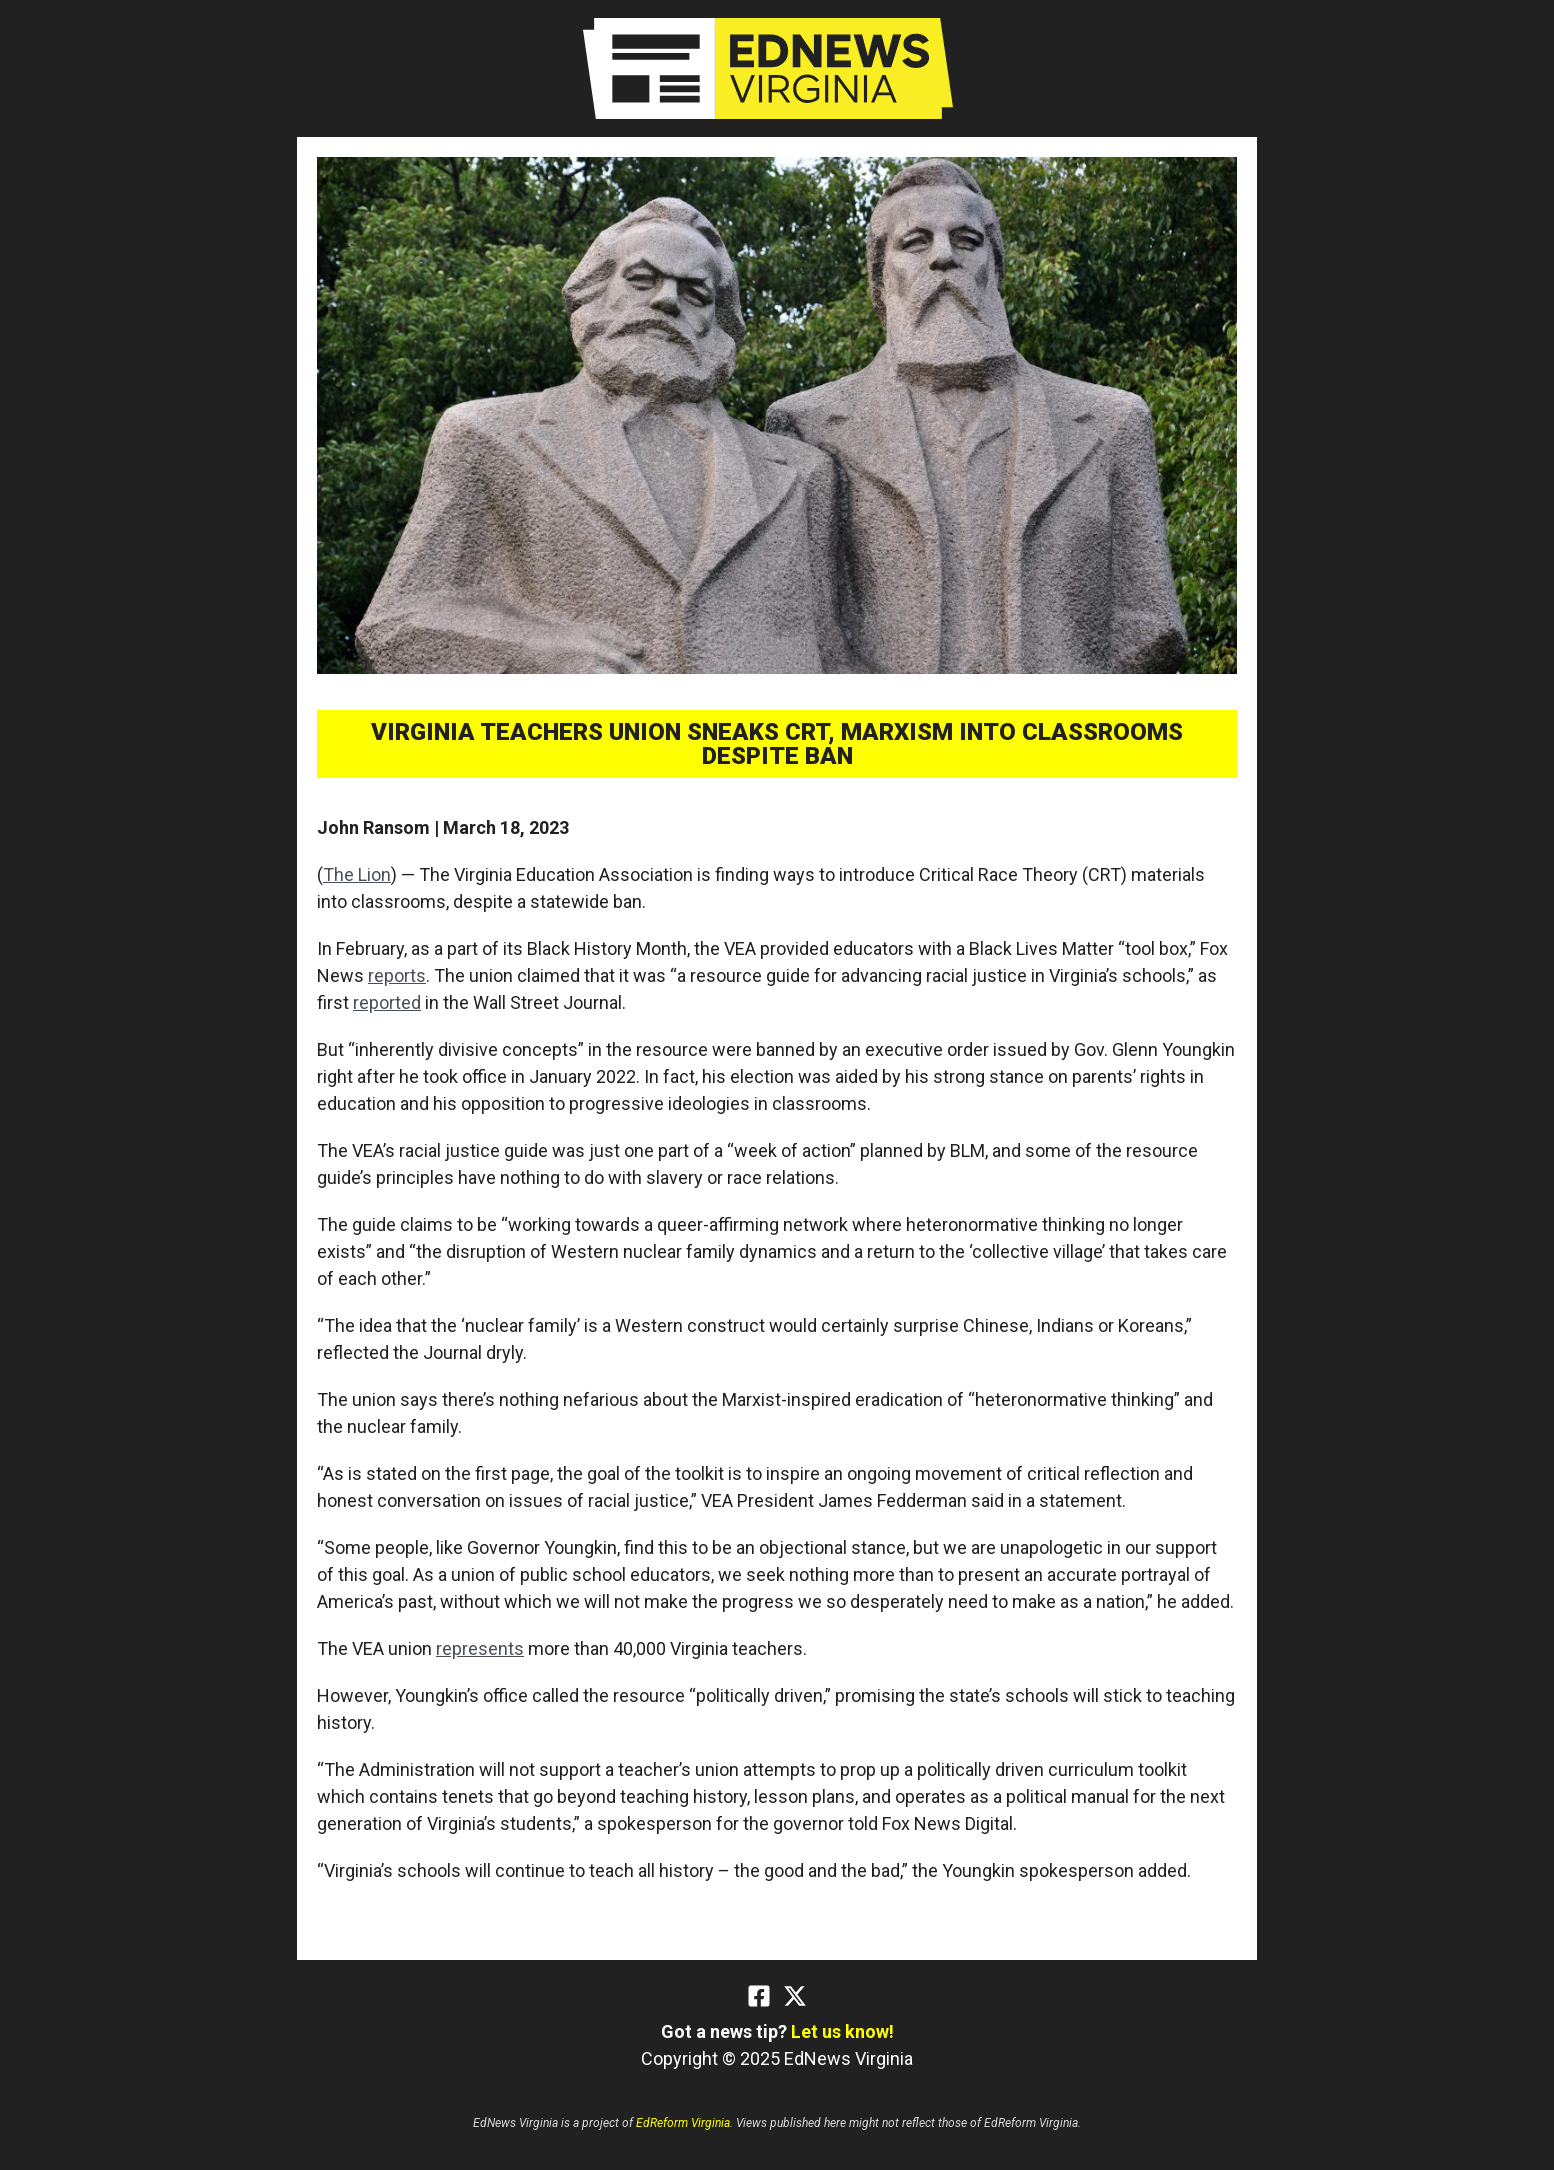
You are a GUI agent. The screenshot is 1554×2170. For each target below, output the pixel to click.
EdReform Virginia (683, 2123)
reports (397, 975)
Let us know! (842, 2031)
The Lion (357, 874)
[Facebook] (759, 1996)
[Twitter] (795, 1996)
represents (480, 1648)
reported (387, 1002)
